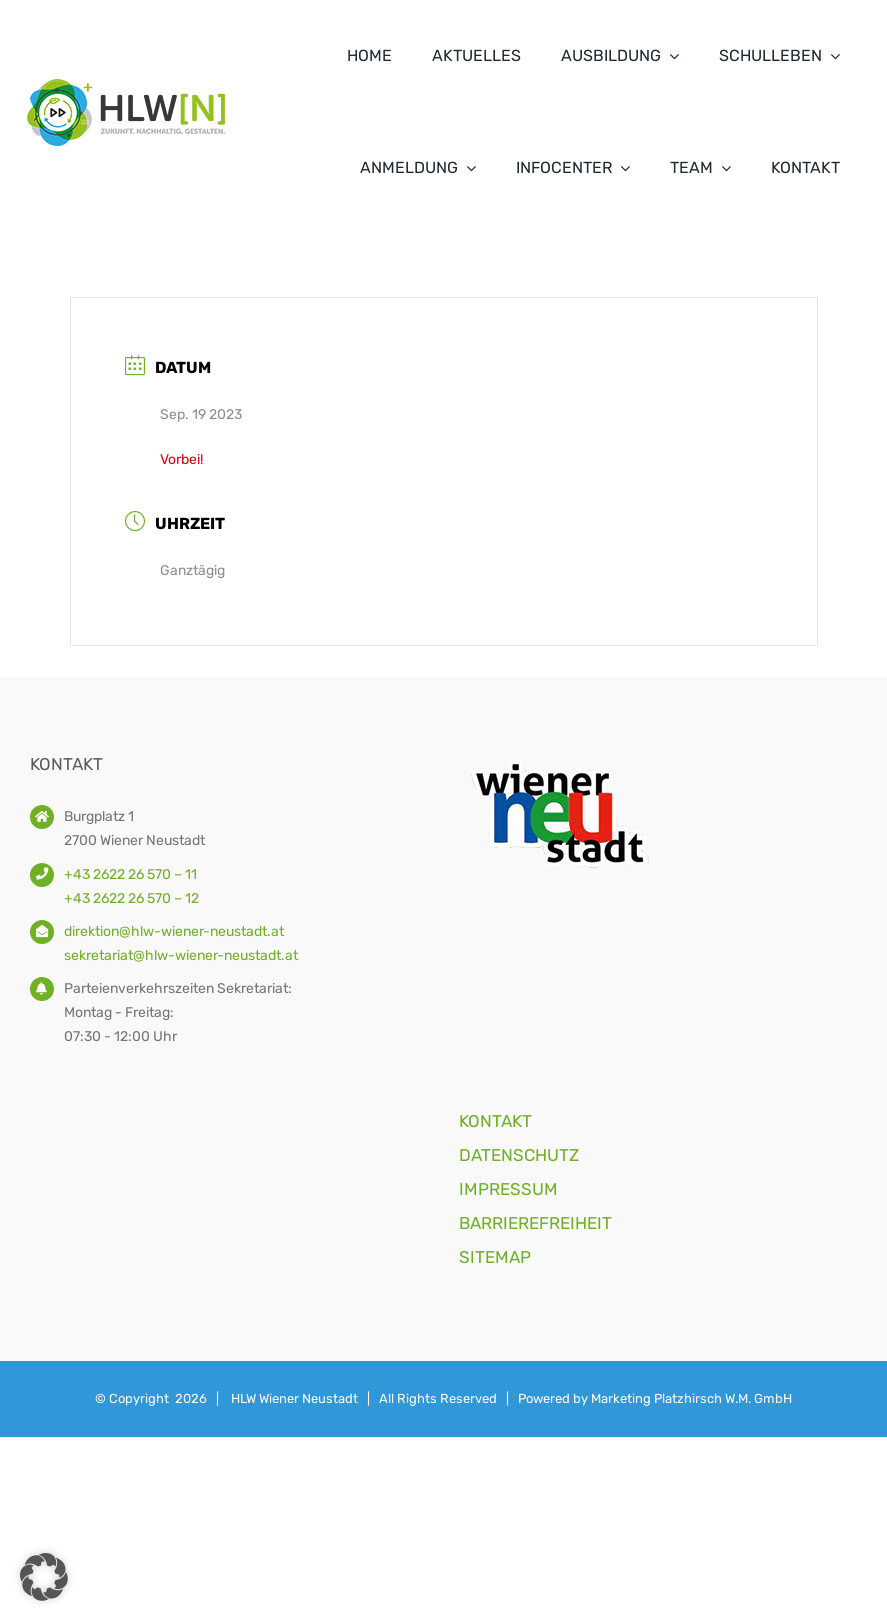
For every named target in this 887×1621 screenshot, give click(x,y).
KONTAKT (495, 1121)
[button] (44, 1577)
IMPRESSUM (508, 1189)
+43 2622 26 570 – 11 (130, 874)
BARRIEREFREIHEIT (535, 1223)
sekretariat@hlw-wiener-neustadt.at (181, 955)
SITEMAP (495, 1257)
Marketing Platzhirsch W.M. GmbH (691, 1398)
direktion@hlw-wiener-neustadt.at (174, 931)
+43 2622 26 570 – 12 (131, 898)
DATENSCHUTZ (519, 1155)
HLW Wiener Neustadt (294, 1398)
